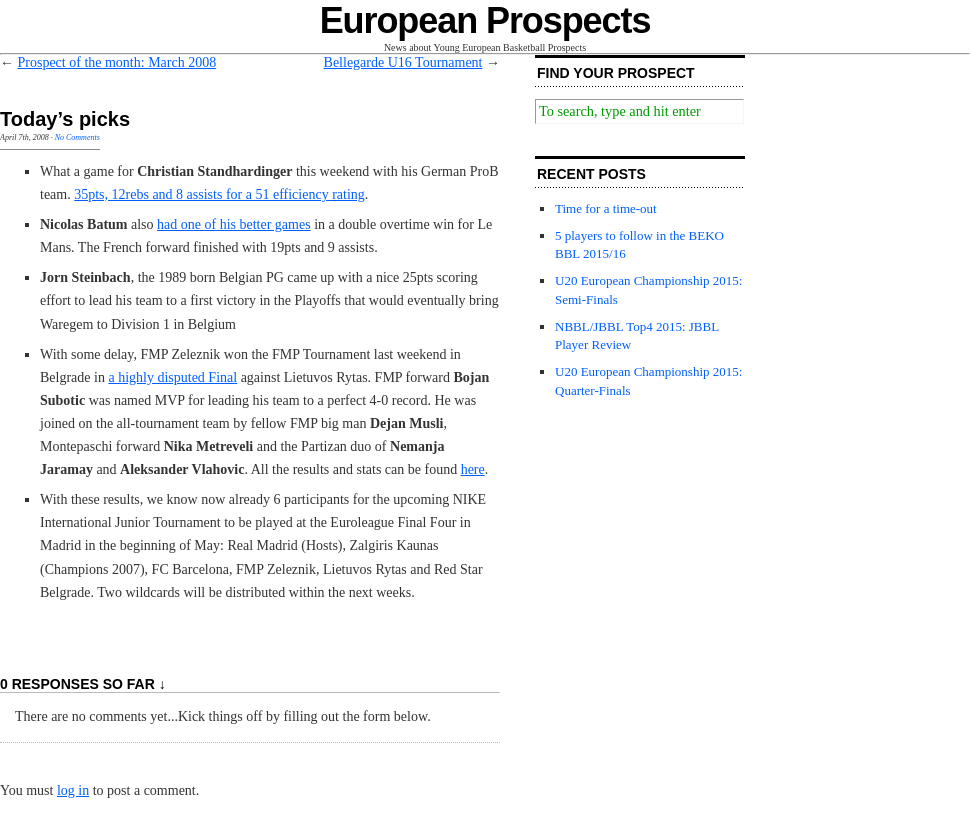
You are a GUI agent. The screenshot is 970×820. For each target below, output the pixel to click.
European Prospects (485, 20)
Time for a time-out (606, 208)
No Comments (77, 137)
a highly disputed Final (172, 377)
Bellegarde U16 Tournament (403, 62)
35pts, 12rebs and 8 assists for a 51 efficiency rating (219, 194)
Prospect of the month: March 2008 (117, 62)
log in (73, 790)
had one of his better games (234, 224)
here (473, 469)
